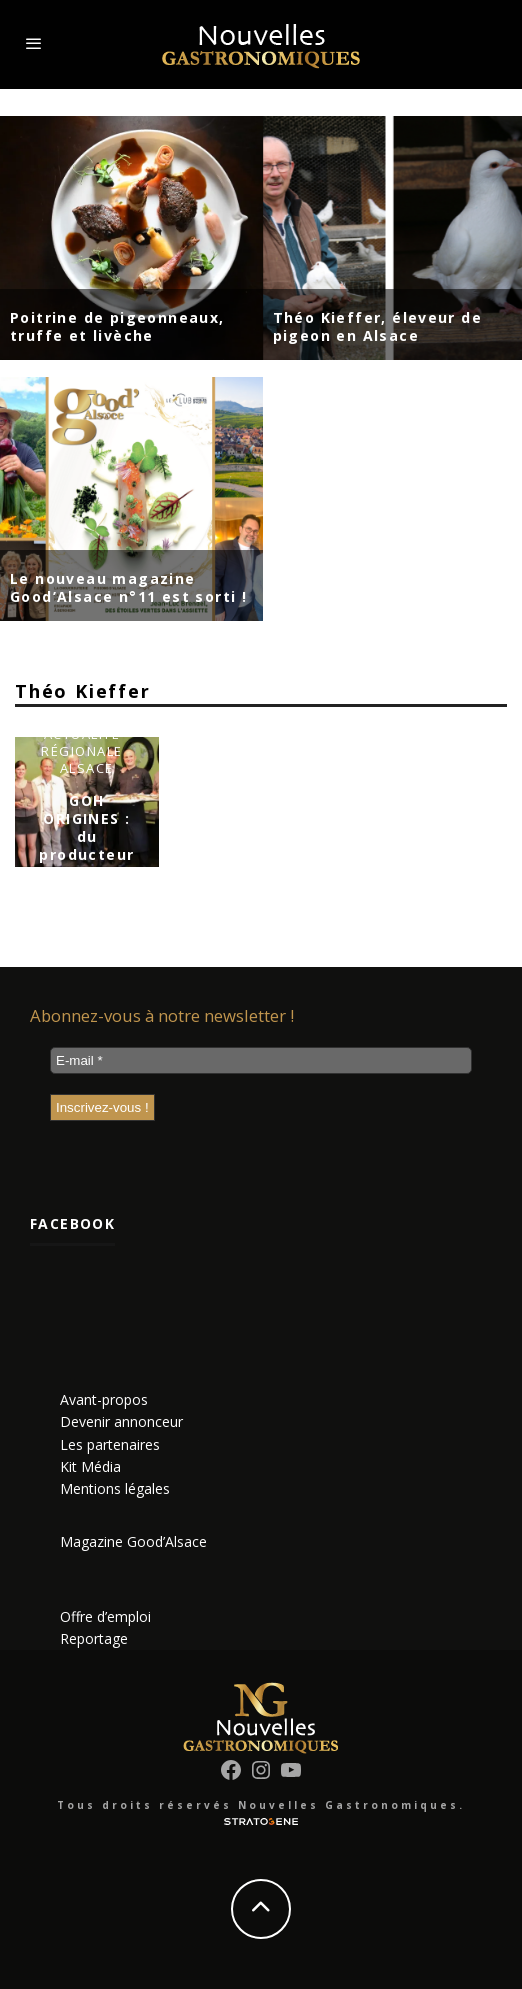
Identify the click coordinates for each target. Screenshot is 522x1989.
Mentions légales (115, 1488)
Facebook (72, 1223)
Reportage (94, 1638)
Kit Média (90, 1466)
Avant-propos (104, 1399)
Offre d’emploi (105, 1616)
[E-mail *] (261, 1060)
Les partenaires (110, 1444)
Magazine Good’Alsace (133, 1541)
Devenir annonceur (121, 1421)
